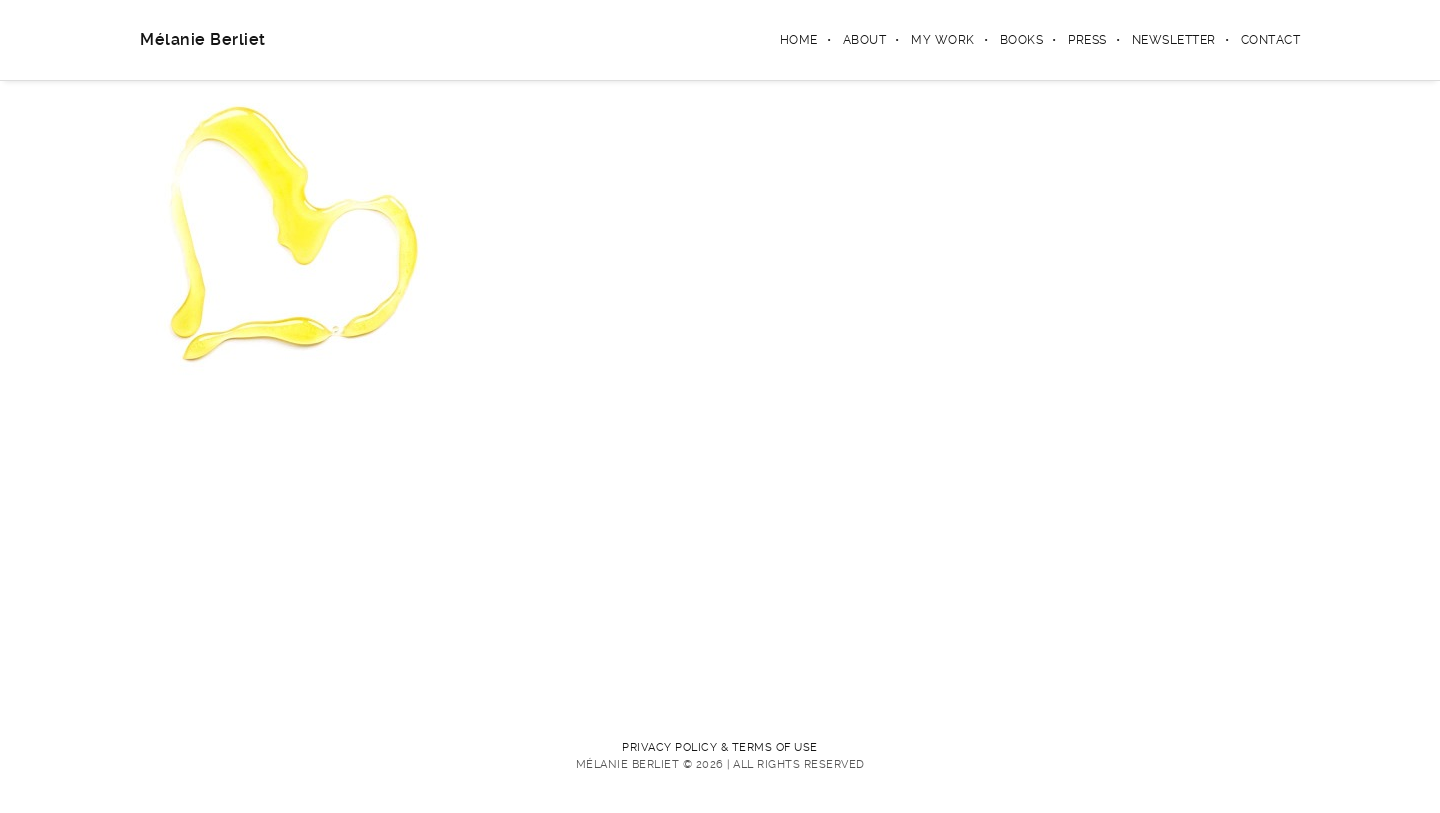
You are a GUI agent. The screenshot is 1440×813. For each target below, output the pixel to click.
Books (1022, 40)
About (865, 40)
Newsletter (1174, 40)
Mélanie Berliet (203, 39)
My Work (943, 40)
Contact (1271, 40)
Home (799, 40)
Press (1087, 40)
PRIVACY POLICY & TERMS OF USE (720, 747)
